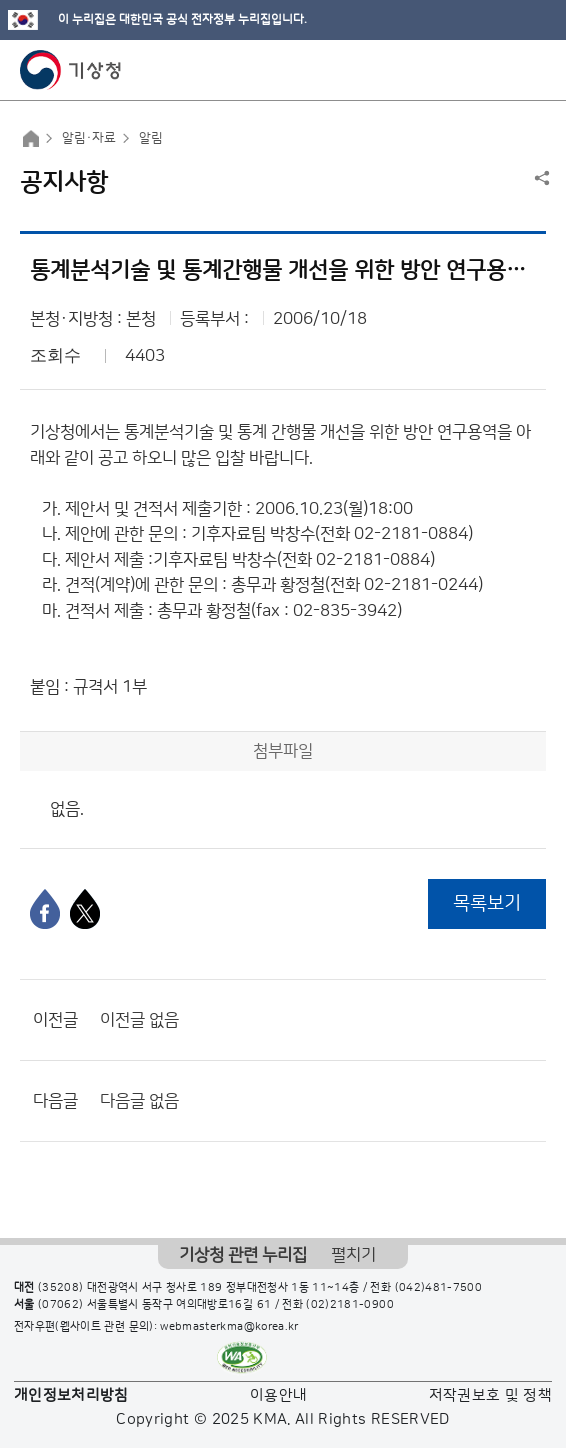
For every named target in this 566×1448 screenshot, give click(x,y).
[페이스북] (45, 909)
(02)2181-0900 (350, 1305)
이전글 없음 (139, 1020)
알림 (151, 138)
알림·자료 (89, 138)
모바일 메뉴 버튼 (533, 70)
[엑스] (85, 909)
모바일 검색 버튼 (501, 70)
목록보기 (487, 903)
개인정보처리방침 (71, 1395)
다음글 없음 (139, 1101)
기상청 (71, 70)
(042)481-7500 (439, 1288)
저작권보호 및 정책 (491, 1395)
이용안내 (278, 1395)
